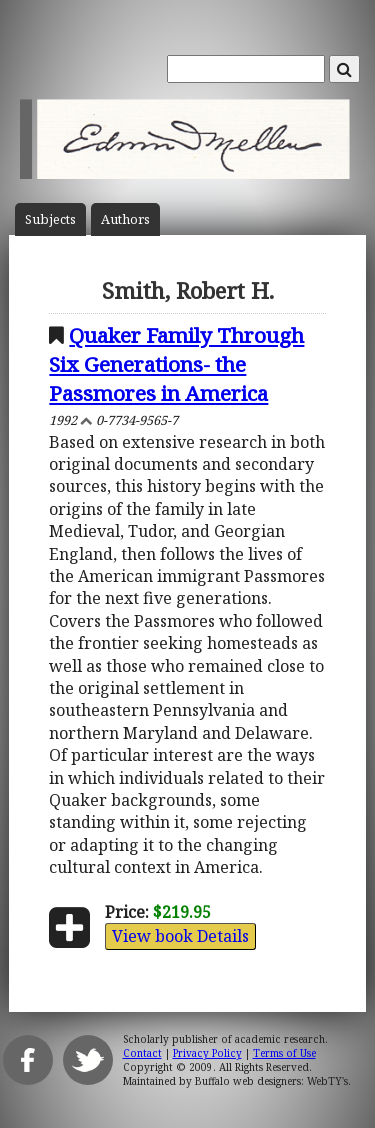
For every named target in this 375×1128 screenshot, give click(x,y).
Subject (50, 219)
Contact (142, 1053)
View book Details (180, 936)
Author (125, 219)
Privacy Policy (207, 1053)
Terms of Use (284, 1053)
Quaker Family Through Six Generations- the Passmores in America (176, 364)
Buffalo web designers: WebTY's (271, 1081)
